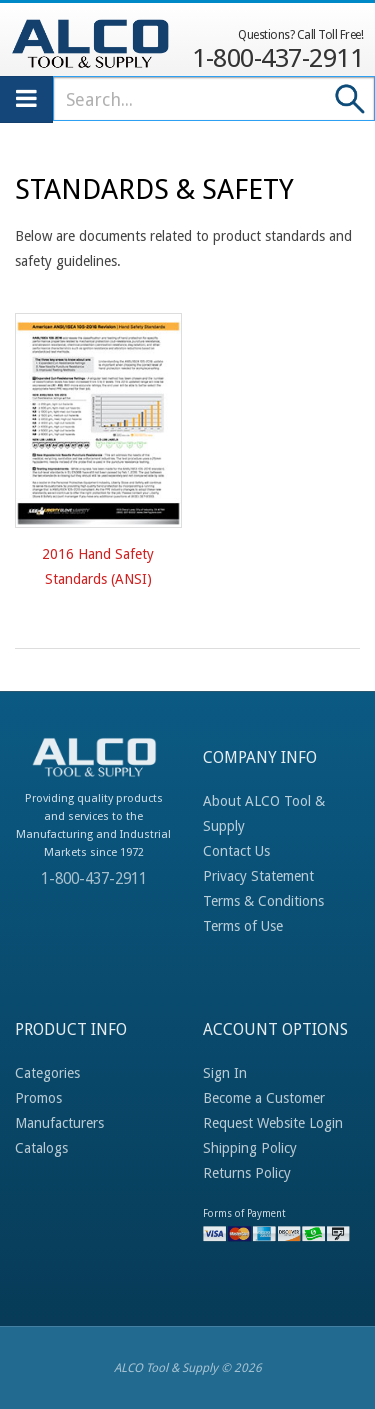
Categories (47, 1073)
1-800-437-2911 (277, 48)
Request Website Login (273, 1123)
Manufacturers (59, 1123)
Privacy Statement (258, 876)
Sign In (225, 1073)
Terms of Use (243, 926)
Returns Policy (247, 1173)
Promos (38, 1098)
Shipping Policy (250, 1148)
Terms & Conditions (263, 901)
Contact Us (236, 851)
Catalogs (41, 1148)
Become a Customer (264, 1098)
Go (351, 98)
